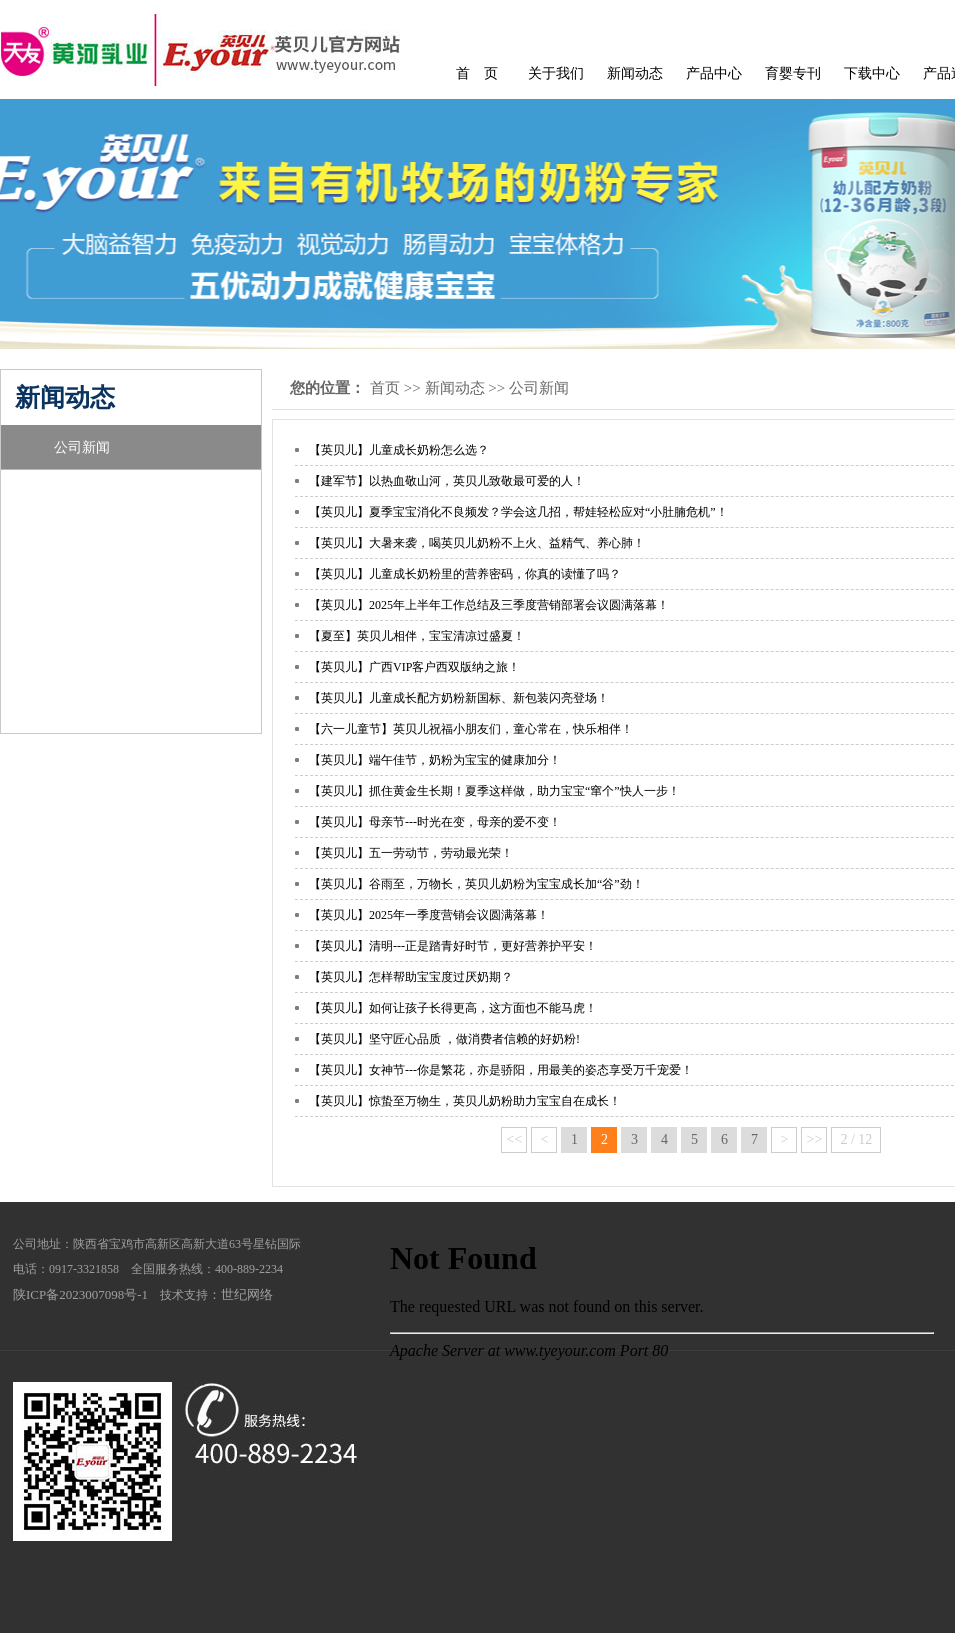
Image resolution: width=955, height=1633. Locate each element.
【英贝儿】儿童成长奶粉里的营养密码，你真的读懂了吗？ (465, 574)
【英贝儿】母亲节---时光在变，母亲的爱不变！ (435, 822)
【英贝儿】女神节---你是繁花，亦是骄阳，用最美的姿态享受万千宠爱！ (501, 1070)
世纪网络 (247, 1294)
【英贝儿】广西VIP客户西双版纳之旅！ (414, 667)
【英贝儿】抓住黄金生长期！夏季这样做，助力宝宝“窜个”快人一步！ (494, 791)
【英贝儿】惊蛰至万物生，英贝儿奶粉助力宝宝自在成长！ (465, 1101)
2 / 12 (856, 1139)
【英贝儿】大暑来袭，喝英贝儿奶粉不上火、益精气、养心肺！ (477, 543)
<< (515, 1139)
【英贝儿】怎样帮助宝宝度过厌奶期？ (411, 977)
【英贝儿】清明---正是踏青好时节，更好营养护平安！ (453, 946)
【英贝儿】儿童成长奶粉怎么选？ (399, 450)
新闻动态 (635, 73)
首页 (385, 388)
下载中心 (872, 73)
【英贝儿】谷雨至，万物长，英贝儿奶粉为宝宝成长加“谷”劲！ (476, 884)
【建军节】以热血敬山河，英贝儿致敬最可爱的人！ (447, 481)
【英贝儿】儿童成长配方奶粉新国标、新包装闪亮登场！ (459, 698)
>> (815, 1139)
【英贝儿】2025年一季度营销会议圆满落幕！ (429, 915)
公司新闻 (82, 447)
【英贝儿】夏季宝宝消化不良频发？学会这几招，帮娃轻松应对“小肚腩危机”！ (518, 512)
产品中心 (714, 73)
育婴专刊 (793, 73)
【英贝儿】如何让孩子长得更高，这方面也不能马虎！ (453, 1008)
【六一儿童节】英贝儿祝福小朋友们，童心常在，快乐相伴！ (471, 729)
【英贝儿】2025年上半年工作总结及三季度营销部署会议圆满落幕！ (489, 605)
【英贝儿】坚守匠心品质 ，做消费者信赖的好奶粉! (444, 1039)
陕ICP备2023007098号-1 (80, 1294)
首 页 (477, 73)
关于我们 (556, 73)
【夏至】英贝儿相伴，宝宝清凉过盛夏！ (417, 636)
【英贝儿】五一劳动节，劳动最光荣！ (411, 853)
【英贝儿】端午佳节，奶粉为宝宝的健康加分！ (435, 760)
